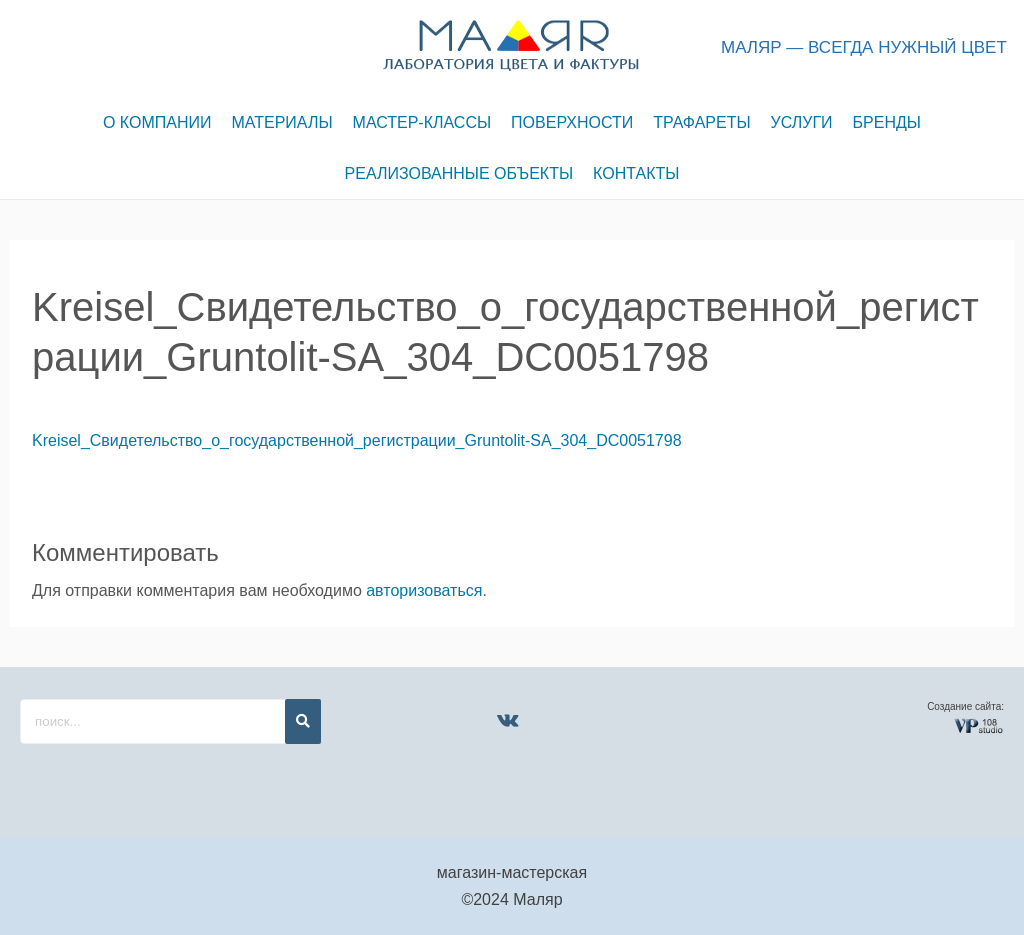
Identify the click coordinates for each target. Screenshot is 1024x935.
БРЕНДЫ (887, 122)
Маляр (537, 899)
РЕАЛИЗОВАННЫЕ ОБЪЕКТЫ (459, 173)
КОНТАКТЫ (636, 173)
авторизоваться (424, 590)
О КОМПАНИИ (157, 122)
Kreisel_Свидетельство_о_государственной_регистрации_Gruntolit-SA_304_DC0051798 (357, 440)
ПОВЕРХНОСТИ (572, 122)
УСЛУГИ (802, 122)
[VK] (508, 720)
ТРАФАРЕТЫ (701, 122)
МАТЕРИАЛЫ (282, 122)
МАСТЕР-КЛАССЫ (422, 122)
